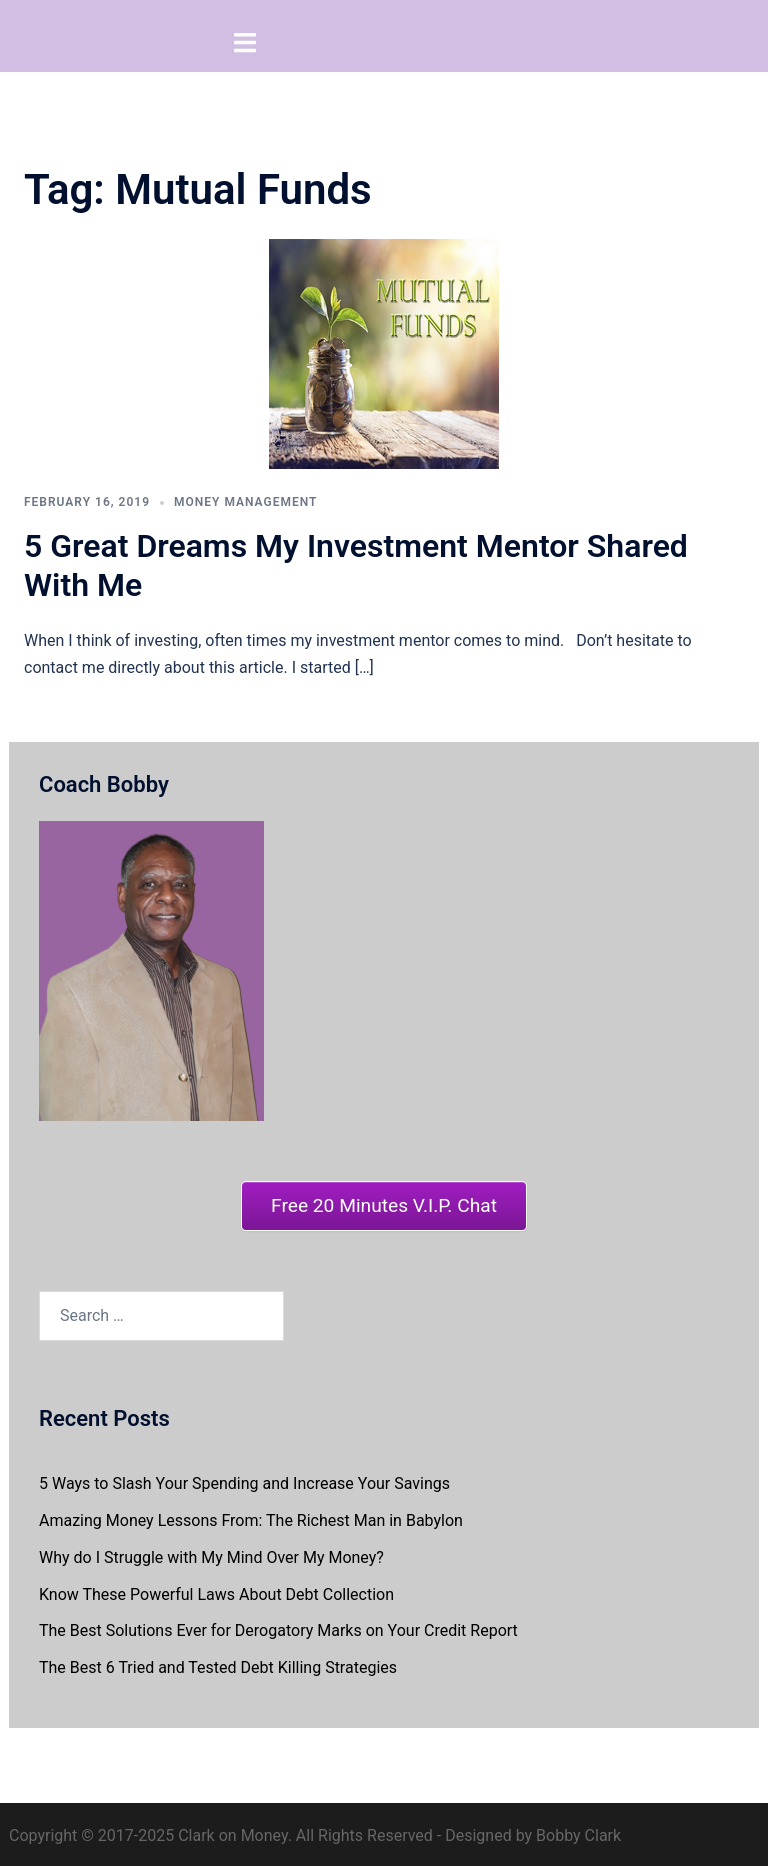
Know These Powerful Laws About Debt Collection (216, 1590)
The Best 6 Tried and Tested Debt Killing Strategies (218, 1663)
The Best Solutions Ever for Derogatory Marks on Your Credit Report (278, 1627)
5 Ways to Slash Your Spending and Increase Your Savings (244, 1479)
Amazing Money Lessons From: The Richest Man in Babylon (251, 1516)
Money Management (245, 498)
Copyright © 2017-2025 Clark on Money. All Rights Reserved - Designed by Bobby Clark (315, 1831)
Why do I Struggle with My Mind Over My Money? (211, 1553)
